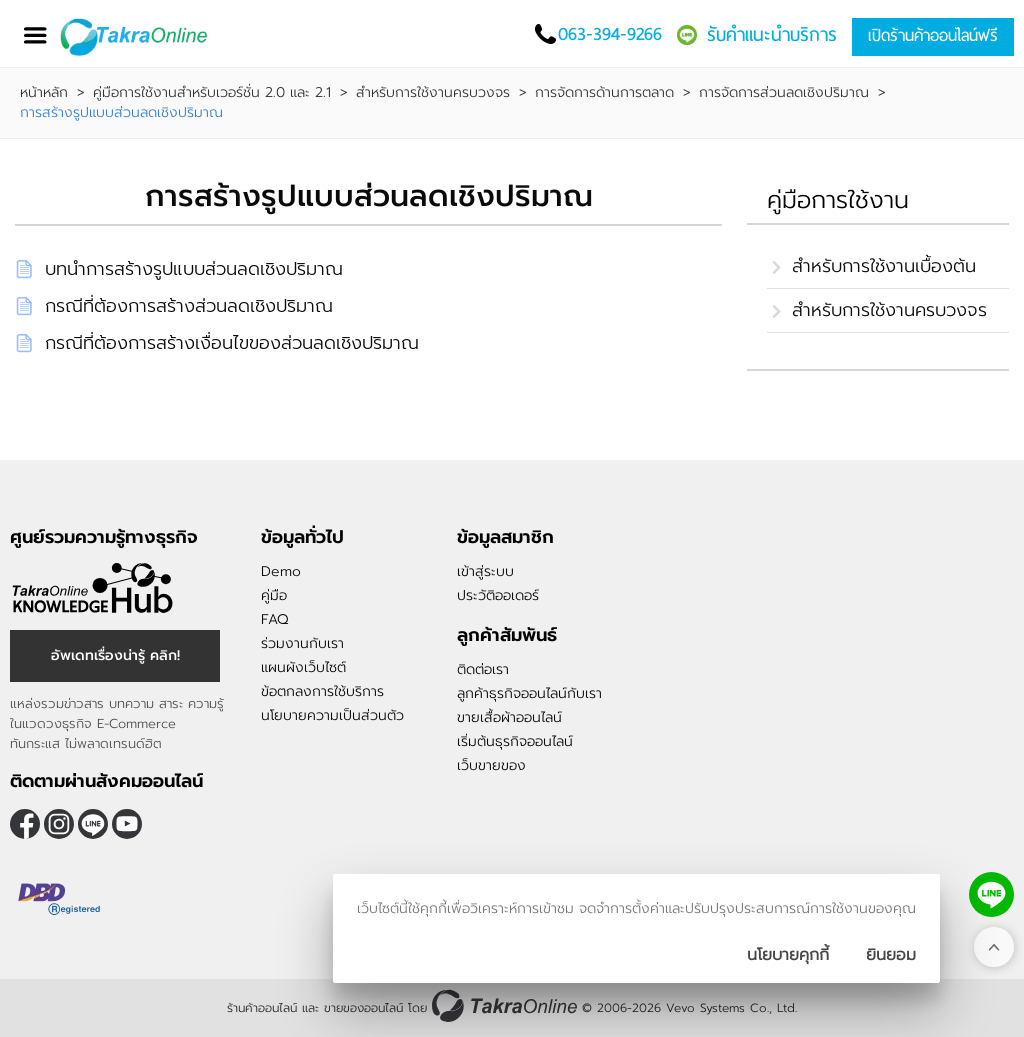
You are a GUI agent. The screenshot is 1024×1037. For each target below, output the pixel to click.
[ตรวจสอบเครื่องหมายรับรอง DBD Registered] (60, 899)
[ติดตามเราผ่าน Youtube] (127, 824)
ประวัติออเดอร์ (498, 595)
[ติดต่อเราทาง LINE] (991, 894)
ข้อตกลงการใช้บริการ (322, 691)
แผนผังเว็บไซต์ (303, 667)
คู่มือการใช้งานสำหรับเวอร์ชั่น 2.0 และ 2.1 (212, 93)
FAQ (274, 619)
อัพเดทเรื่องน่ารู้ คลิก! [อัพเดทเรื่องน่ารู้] (115, 655)
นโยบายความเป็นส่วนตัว (332, 715)
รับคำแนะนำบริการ (772, 34)
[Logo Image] (149, 37)
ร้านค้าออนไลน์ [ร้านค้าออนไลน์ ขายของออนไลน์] (262, 1008)
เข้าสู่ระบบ (485, 571)
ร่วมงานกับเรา (302, 643)
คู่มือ (274, 595)
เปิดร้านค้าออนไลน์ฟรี (933, 35)
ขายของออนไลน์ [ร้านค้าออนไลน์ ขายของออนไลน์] (363, 1008)
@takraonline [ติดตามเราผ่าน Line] (93, 824)
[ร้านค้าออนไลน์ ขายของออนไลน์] (504, 1005)
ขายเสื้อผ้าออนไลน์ (509, 717)
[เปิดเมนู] (35, 35)
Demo (281, 571)
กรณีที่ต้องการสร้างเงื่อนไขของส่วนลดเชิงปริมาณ (232, 343)
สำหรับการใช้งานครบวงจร (433, 93)
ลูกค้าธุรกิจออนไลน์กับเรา (529, 693)
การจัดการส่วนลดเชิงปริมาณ (784, 93)
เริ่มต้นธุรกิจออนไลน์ (515, 741)
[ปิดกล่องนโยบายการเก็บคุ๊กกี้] (891, 955)
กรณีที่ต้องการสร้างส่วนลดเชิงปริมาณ (189, 306)
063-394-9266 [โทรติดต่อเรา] (610, 33)
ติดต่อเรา (483, 669)
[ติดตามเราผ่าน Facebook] (25, 824)
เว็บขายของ (491, 765)
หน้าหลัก (44, 93)
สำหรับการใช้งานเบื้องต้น (884, 266)
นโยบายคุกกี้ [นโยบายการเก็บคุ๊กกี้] (788, 955)
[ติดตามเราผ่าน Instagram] (59, 824)
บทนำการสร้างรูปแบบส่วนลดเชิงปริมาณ (194, 269)
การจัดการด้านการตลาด (604, 93)
